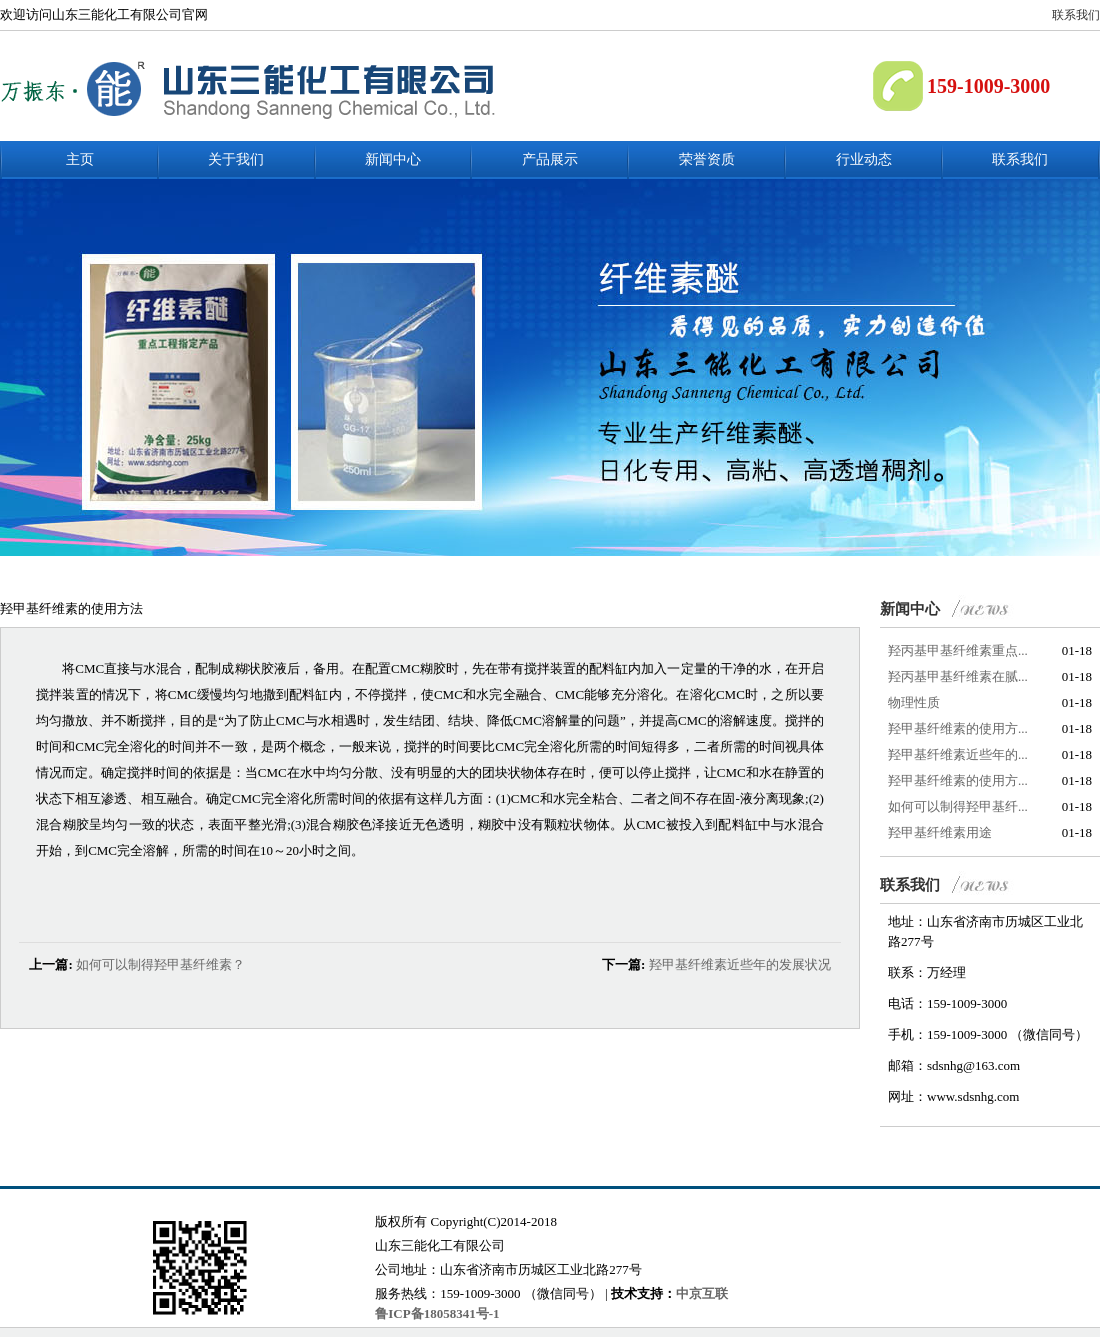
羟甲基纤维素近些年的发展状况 (740, 964)
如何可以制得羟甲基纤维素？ (160, 964)
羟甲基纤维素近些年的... (958, 754)
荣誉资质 (707, 159)
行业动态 (864, 159)
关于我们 (236, 159)
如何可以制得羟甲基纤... (958, 806)
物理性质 (914, 702)
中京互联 (702, 1293)
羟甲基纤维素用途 (940, 832)
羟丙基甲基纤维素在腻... (958, 676)
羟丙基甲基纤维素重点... (958, 650)
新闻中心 (393, 159)
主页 (80, 159)
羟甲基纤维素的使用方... (958, 728)
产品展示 (550, 159)
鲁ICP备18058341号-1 (437, 1313)
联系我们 (1076, 15)
